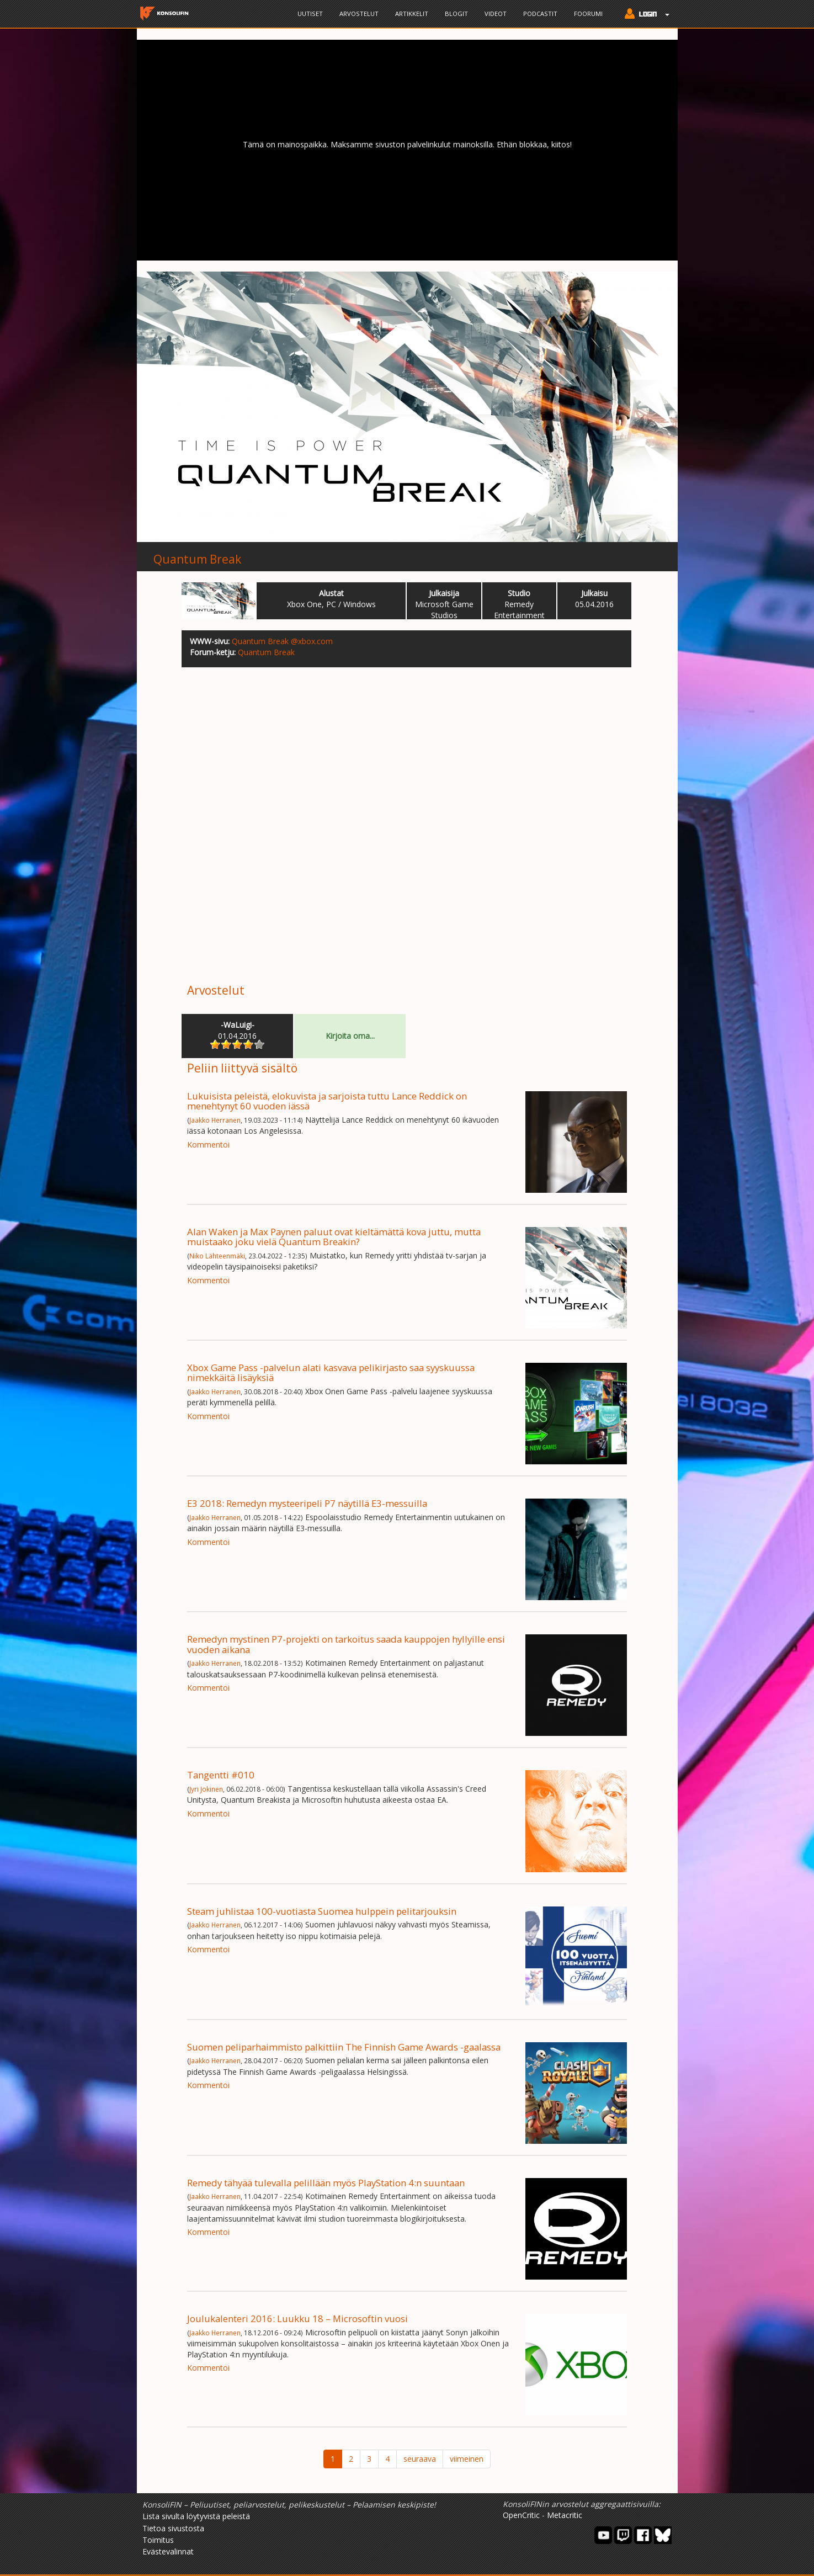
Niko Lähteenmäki (217, 1255)
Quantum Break (197, 559)
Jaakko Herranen (215, 1120)
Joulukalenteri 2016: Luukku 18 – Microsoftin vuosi (297, 2318)
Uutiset (310, 13)
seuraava (419, 2458)
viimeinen (466, 2458)
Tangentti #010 (220, 1774)
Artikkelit (411, 13)
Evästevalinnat (168, 2551)
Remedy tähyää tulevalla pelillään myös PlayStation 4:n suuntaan (326, 2182)
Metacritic (564, 2515)
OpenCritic (521, 2515)
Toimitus (158, 2540)
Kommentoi (208, 1144)
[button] (644, 15)
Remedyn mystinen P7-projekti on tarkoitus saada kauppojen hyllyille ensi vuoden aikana (346, 1644)
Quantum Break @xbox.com (282, 641)
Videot (496, 13)
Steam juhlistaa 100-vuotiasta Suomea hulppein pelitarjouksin (321, 1911)
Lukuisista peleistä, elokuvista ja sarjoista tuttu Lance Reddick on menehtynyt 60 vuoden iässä (327, 1101)
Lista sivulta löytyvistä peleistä (196, 2516)
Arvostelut (359, 13)
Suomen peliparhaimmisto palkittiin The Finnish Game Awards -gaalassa (344, 2047)
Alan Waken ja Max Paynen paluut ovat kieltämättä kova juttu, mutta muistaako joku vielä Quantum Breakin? (334, 1236)
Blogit (456, 13)
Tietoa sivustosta (173, 2528)
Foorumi (588, 13)
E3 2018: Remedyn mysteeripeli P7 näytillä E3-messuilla (307, 1503)
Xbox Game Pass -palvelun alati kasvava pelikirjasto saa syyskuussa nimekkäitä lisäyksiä (331, 1372)
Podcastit (540, 13)
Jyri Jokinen (206, 1788)
